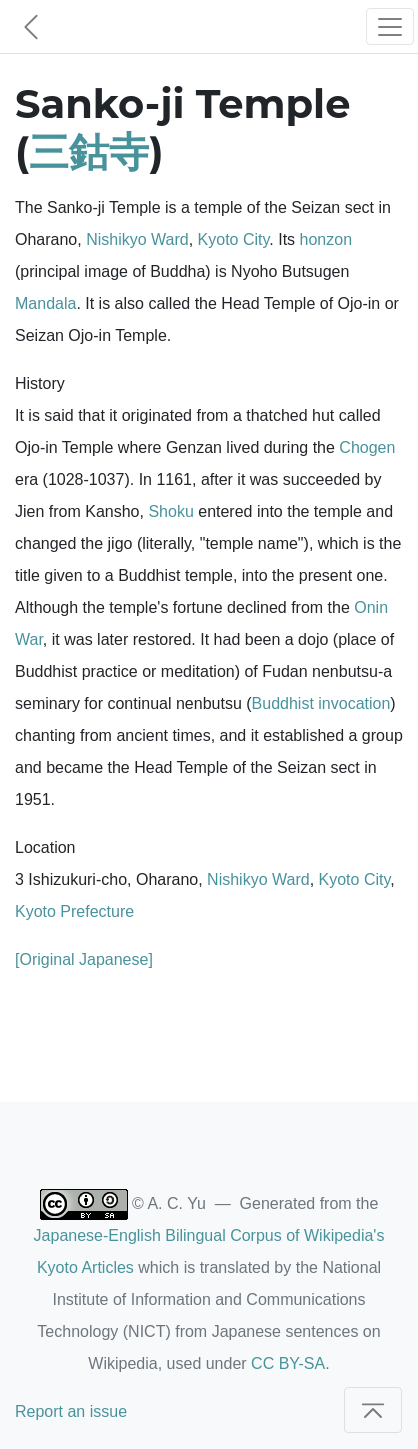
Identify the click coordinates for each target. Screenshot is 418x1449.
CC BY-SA (288, 1363)
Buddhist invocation (321, 703)
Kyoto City (234, 239)
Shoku (170, 511)
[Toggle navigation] (390, 26)
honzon (326, 239)
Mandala (45, 303)
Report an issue (71, 1411)
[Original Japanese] (84, 959)
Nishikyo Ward (137, 239)
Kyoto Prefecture (74, 911)
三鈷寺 (89, 151)
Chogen (367, 447)
